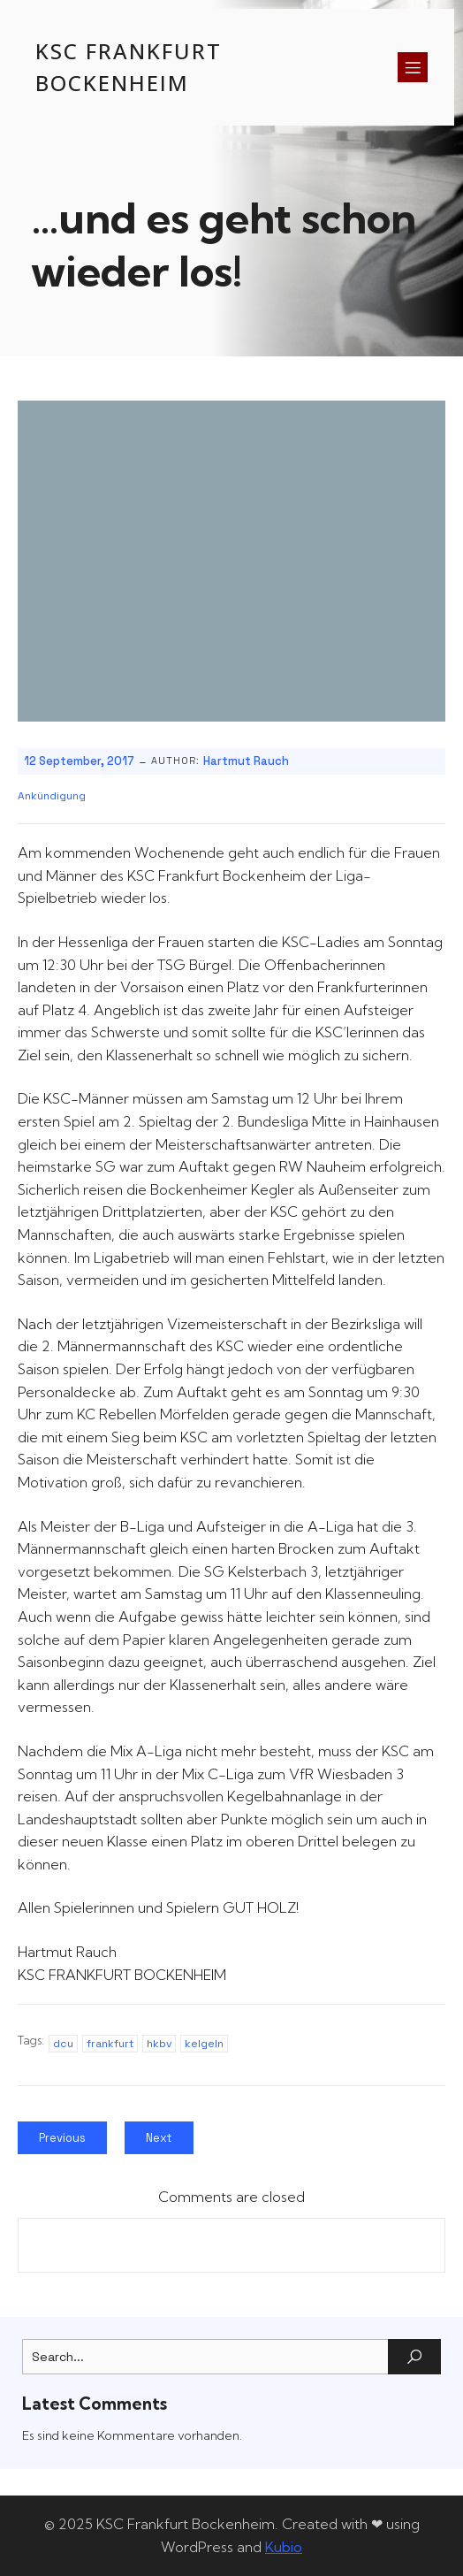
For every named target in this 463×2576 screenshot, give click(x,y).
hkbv (159, 2044)
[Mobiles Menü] (413, 67)
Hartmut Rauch (246, 760)
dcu (63, 2044)
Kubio (283, 2547)
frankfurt (110, 2044)
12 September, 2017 (79, 760)
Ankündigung (52, 796)
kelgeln (204, 2044)
